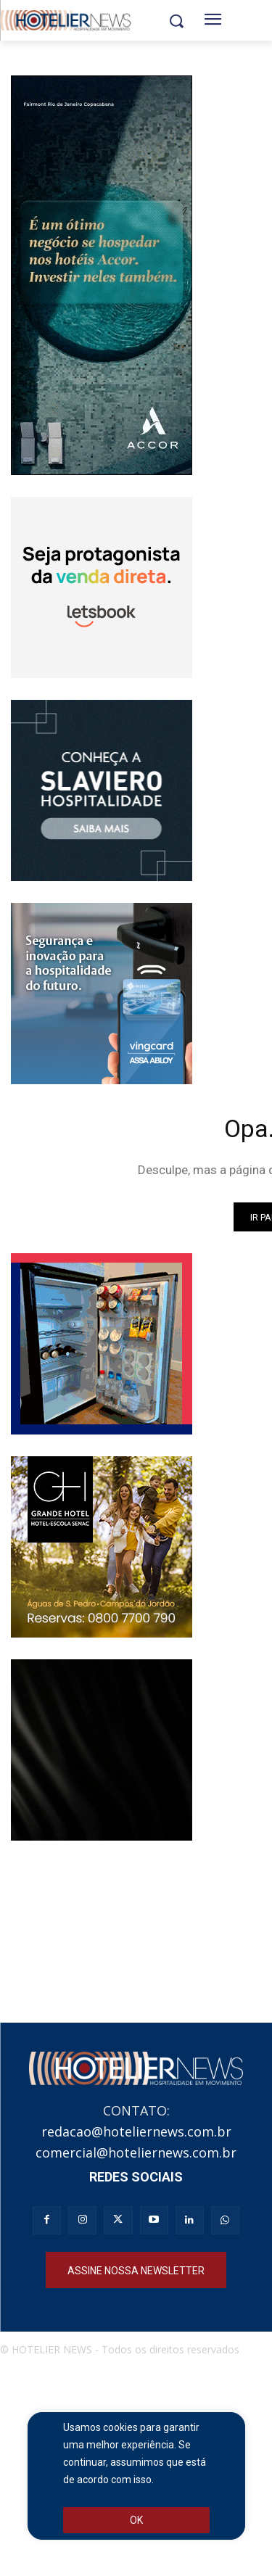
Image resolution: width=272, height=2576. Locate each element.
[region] (136, 2476)
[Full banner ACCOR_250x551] (101, 275)
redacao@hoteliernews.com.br (136, 2131)
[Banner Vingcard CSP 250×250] (101, 993)
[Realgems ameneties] (101, 1750)
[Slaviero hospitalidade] (101, 790)
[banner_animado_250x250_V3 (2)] (101, 587)
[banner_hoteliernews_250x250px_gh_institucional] (101, 1547)
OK (136, 2520)
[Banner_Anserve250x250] (101, 1343)
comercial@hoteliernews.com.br (136, 2152)
